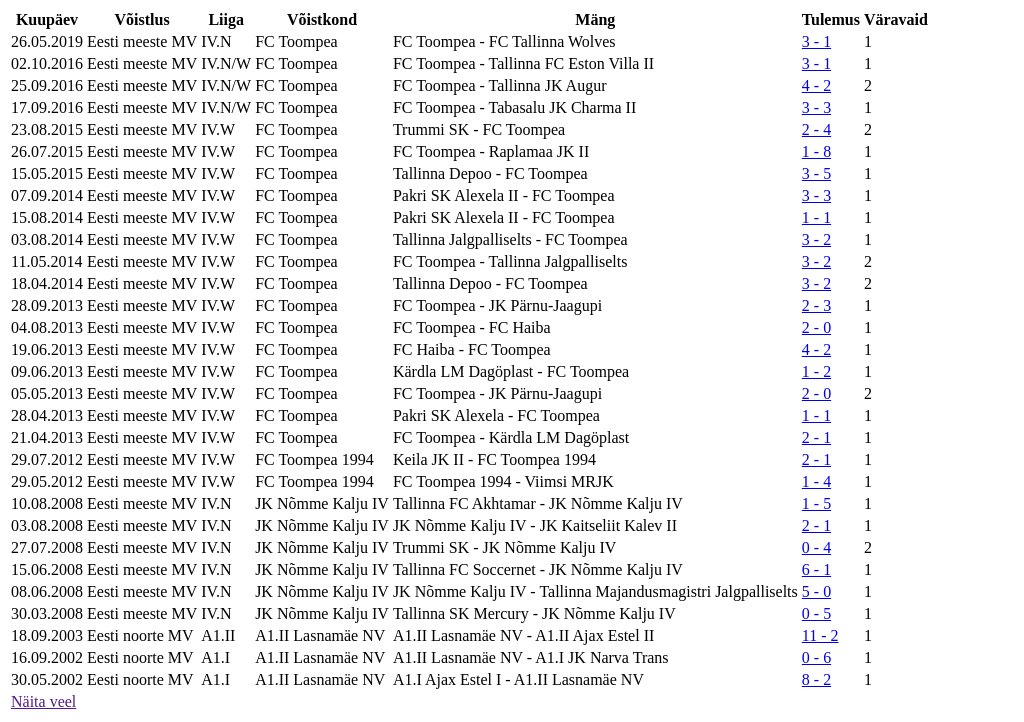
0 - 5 (816, 613)
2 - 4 (816, 129)
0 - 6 (816, 657)
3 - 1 (816, 41)
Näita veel (43, 701)
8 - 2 (816, 679)
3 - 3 (816, 107)
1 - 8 (816, 151)
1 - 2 (816, 371)
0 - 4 (816, 547)
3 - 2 (816, 239)
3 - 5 (816, 173)
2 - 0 (816, 327)
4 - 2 (816, 85)
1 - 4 (816, 481)
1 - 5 (816, 503)
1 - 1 (816, 217)
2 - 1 (816, 437)
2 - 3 (816, 305)
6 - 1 (816, 569)
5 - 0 (816, 591)
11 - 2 (820, 635)
